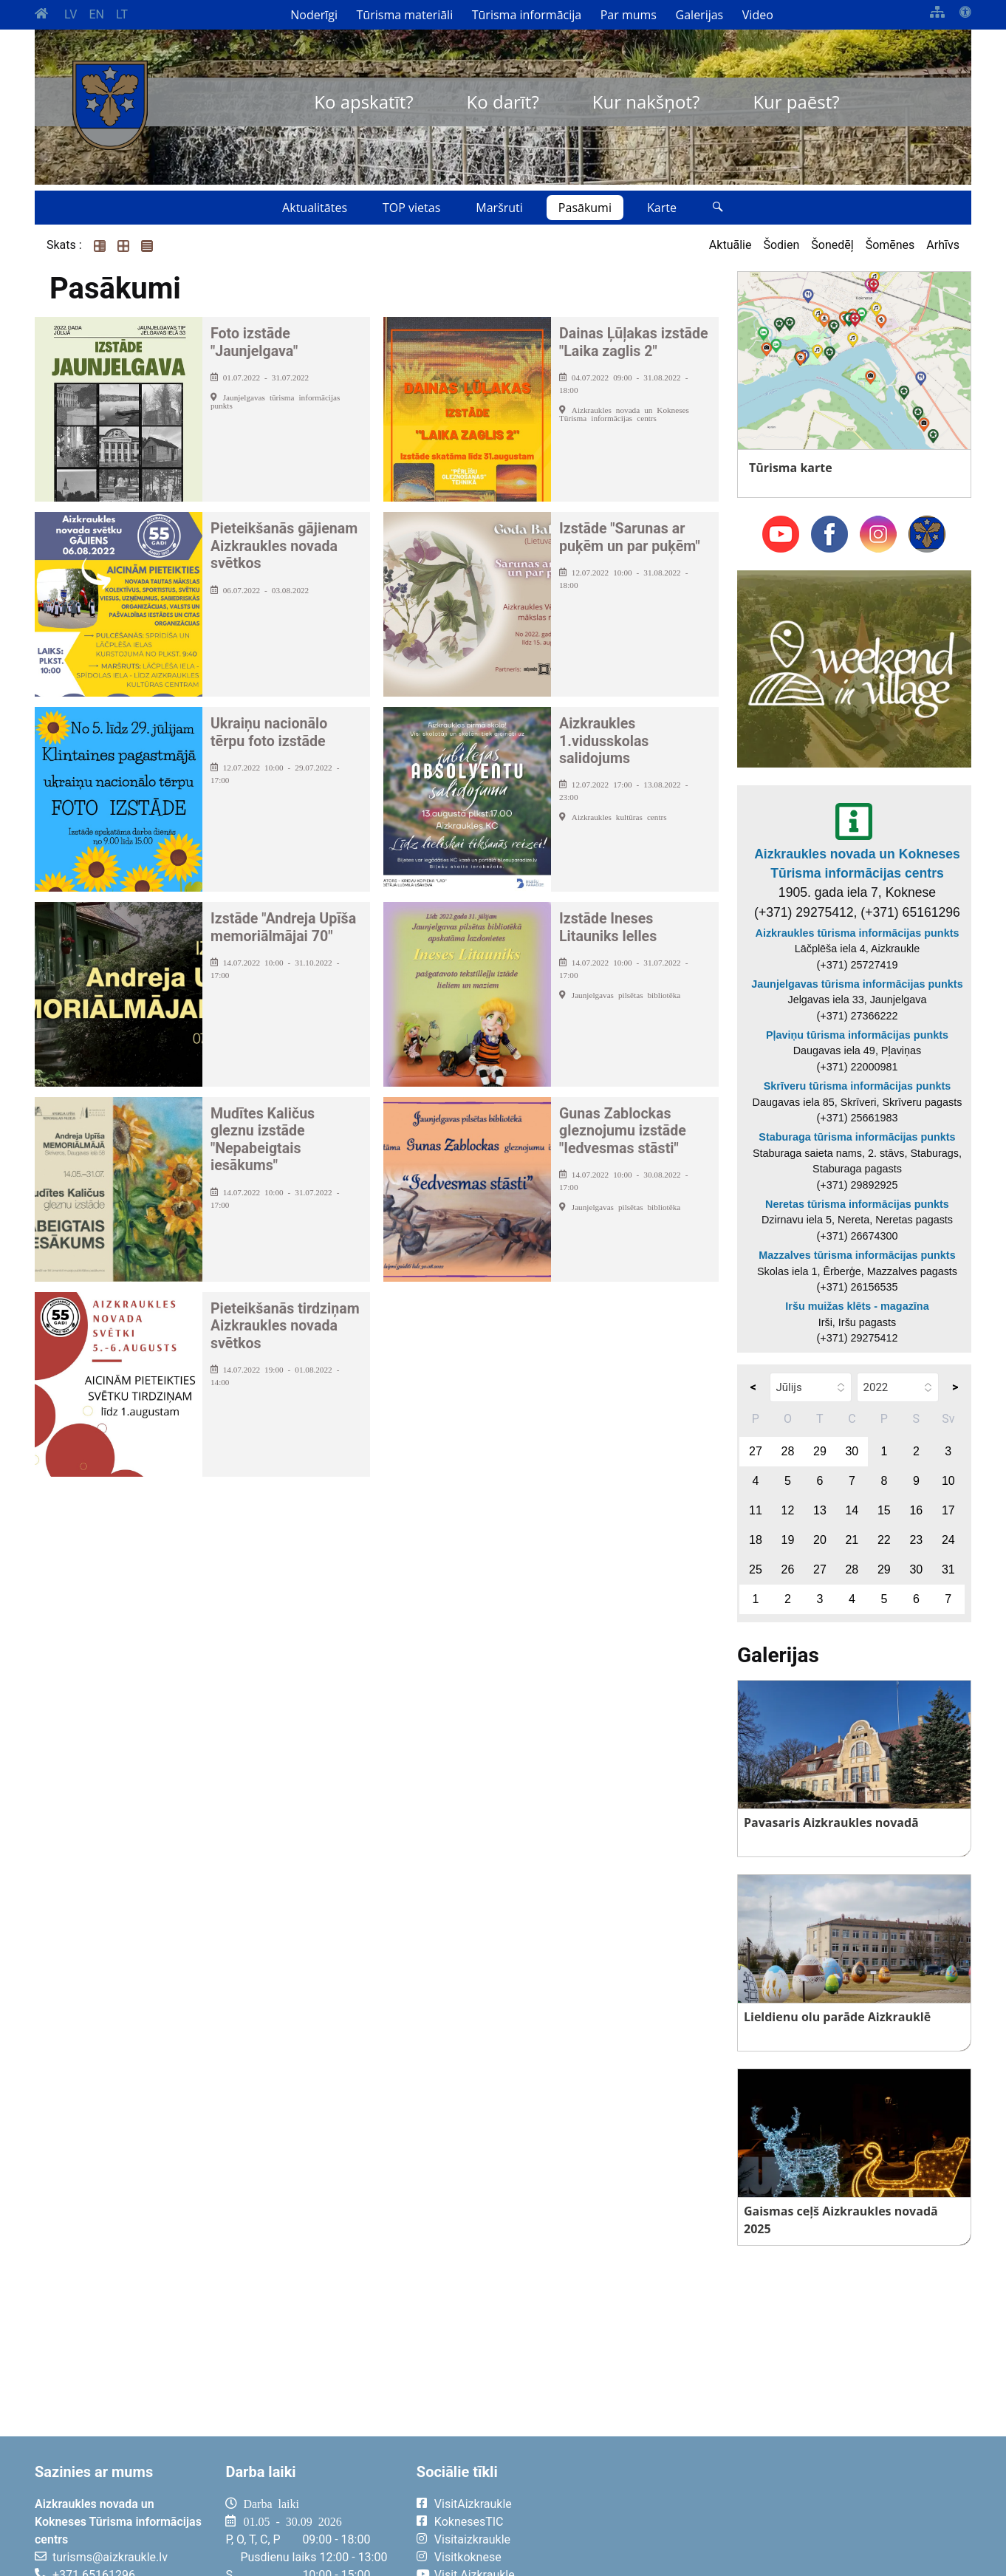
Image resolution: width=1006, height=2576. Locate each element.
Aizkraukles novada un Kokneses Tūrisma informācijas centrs (857, 864)
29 (820, 1451)
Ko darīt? (503, 101)
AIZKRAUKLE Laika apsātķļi (789, 2515)
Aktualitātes (314, 207)
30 (851, 1451)
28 (788, 1451)
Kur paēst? (796, 101)
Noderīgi (314, 15)
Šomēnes (890, 245)
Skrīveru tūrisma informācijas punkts (857, 1086)
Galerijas (700, 15)
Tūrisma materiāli (405, 15)
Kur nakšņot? (646, 101)
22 (884, 1540)
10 (948, 1481)
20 (820, 1540)
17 (948, 1510)
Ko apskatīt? (363, 101)
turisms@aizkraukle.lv (110, 2557)
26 (788, 1569)
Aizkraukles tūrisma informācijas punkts (857, 933)
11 (755, 1510)
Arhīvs (942, 245)
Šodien (781, 245)
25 (755, 1569)
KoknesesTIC (469, 2522)
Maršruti (499, 207)
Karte (662, 207)
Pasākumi (585, 207)
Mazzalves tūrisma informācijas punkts (857, 1255)
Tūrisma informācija (526, 15)
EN (96, 14)
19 (788, 1540)
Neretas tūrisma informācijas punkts (857, 1204)
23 (916, 1540)
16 (916, 1510)
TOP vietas (411, 207)
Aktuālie (730, 245)
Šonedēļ (832, 245)
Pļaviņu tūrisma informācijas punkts (857, 1035)
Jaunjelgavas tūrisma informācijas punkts (856, 984)
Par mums (628, 15)
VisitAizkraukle (473, 2504)
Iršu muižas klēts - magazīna (856, 1306)
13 (820, 1510)
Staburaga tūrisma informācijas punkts (857, 1137)
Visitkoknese (468, 2557)
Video (757, 15)
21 (851, 1540)
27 (755, 1451)
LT (122, 14)
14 (851, 1510)
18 (755, 1540)
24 (948, 1540)
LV (70, 14)
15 (884, 1510)
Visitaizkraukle (472, 2539)
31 (948, 1569)
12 (788, 1510)
